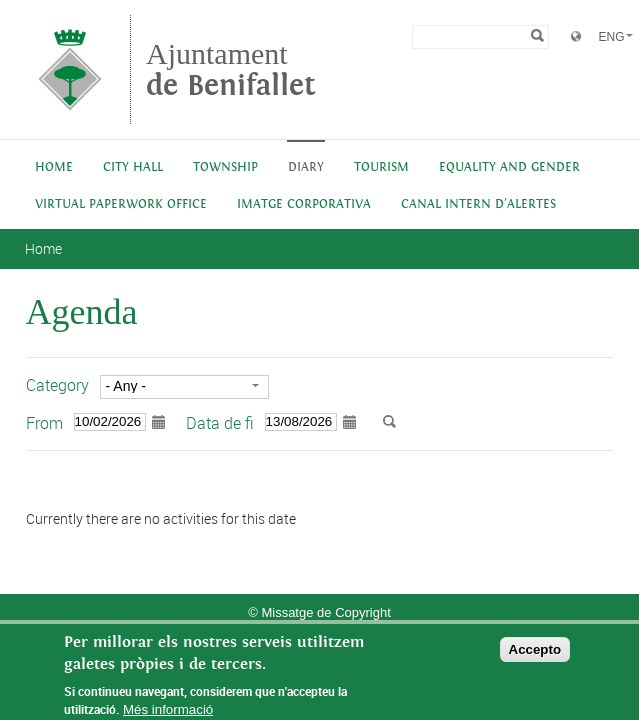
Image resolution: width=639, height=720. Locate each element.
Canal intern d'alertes (478, 204)
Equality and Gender (509, 167)
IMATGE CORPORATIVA (304, 204)
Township (225, 167)
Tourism (381, 167)
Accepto (535, 655)
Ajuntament (231, 69)
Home (54, 167)
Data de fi (220, 423)
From (44, 423)
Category (57, 385)
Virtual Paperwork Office (121, 204)
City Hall (133, 167)
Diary (306, 167)
